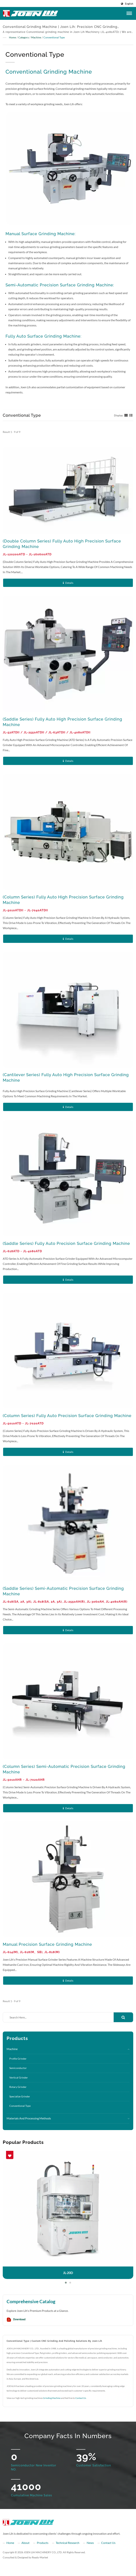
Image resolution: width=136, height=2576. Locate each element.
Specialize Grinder (19, 2096)
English (129, 3)
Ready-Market (40, 2557)
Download (16, 2319)
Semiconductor (18, 2068)
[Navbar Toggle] (129, 13)
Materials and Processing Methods (29, 2118)
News (90, 2542)
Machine (36, 37)
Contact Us (80, 2398)
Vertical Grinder (18, 2077)
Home (12, 37)
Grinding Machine (51, 2398)
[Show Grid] (126, 415)
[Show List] (130, 415)
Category (23, 37)
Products (42, 2542)
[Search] (58, 2017)
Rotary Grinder (18, 2086)
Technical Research (67, 2542)
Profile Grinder (18, 2058)
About (25, 2542)
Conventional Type (54, 37)
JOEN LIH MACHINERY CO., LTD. (43, 2552)
